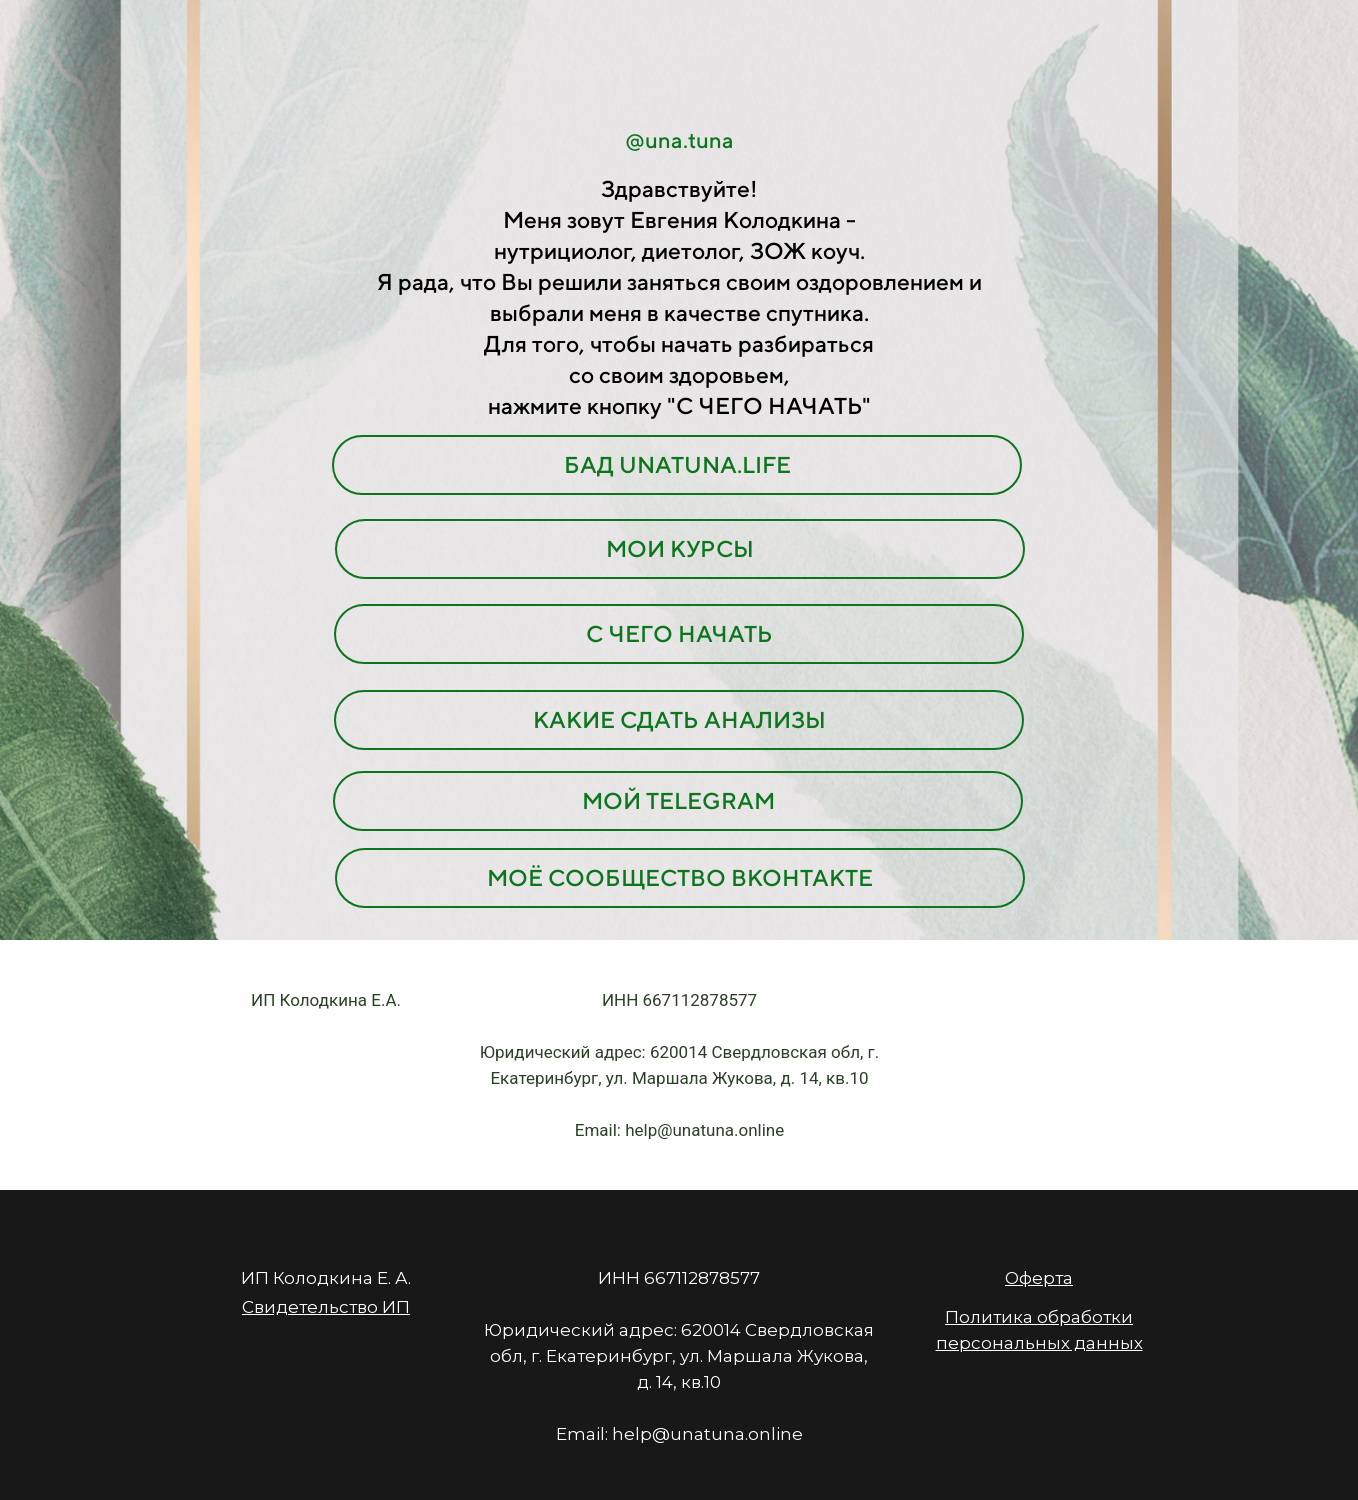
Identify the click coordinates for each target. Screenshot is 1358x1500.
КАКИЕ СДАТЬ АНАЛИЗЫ (679, 719)
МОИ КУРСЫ (680, 548)
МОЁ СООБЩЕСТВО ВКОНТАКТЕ (680, 877)
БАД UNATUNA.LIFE (677, 464)
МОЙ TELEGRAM (678, 800)
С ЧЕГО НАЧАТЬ (679, 633)
